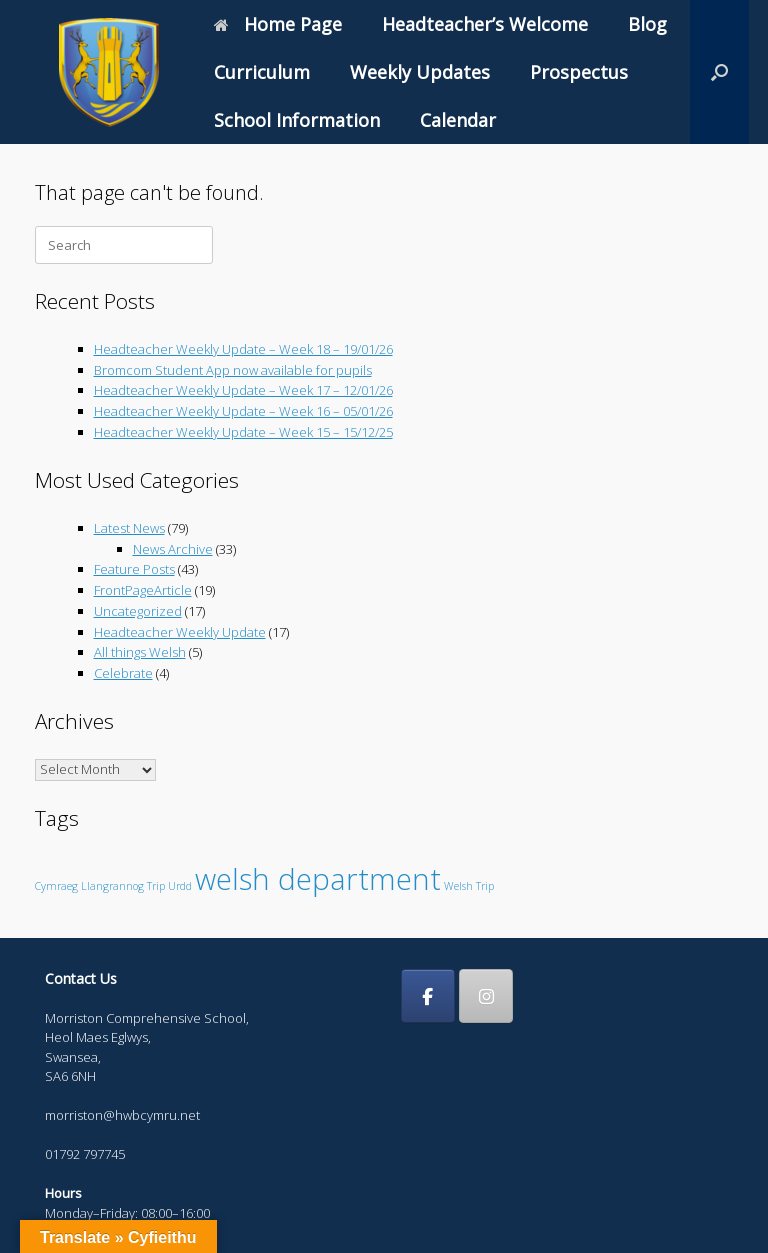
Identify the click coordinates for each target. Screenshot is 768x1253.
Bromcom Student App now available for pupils (233, 370)
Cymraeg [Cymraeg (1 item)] (56, 886)
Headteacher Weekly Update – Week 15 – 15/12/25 (243, 432)
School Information (297, 120)
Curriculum (262, 72)
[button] (719, 72)
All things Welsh (140, 652)
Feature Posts (134, 569)
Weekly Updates (420, 72)
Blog (647, 24)
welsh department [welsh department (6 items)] (318, 879)
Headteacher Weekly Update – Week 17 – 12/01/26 (243, 390)
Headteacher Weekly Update (180, 632)
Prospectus (579, 72)
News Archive (173, 549)
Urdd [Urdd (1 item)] (180, 886)
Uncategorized (138, 611)
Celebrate (123, 673)
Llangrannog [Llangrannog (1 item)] (112, 886)
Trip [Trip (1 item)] (156, 886)
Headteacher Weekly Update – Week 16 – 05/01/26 (243, 411)
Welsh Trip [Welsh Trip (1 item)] (469, 886)
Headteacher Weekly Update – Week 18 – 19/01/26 (243, 349)
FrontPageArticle (143, 590)
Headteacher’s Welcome (485, 24)
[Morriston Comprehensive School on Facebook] (428, 996)
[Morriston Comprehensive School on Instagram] (486, 996)
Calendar (458, 120)
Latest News (129, 528)
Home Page (278, 24)
